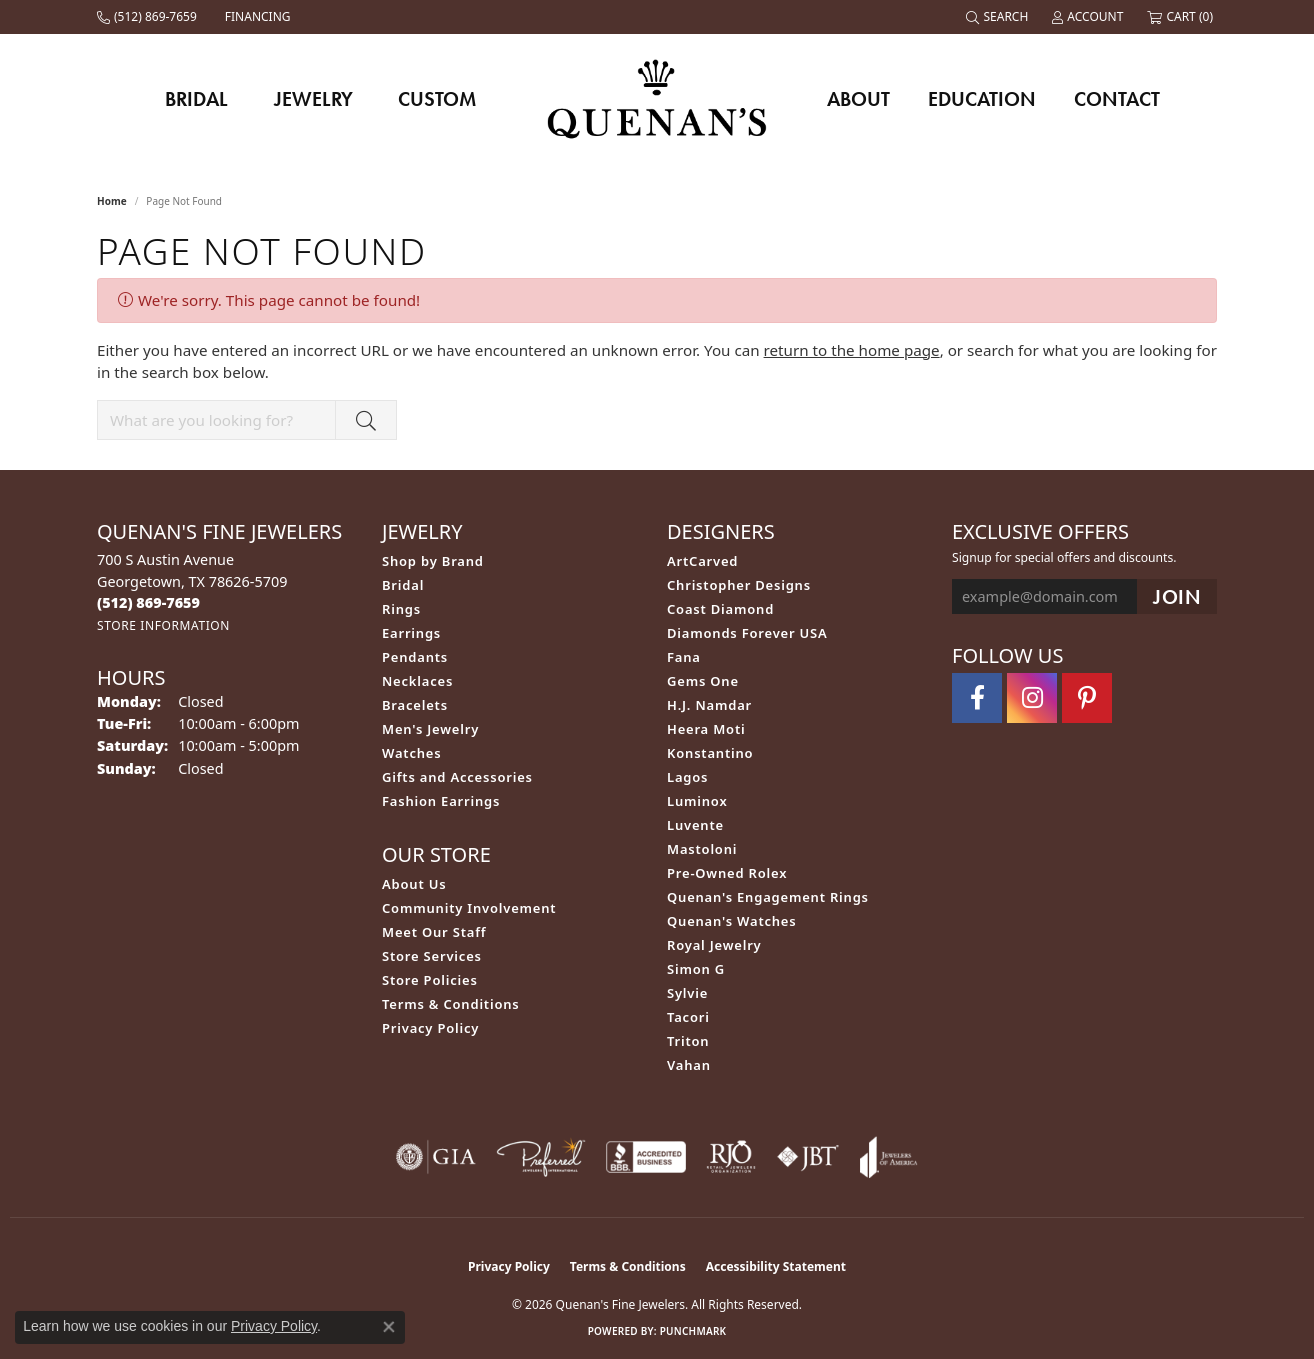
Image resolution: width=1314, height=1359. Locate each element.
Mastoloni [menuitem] (702, 849)
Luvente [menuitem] (695, 825)
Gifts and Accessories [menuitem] (457, 777)
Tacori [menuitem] (688, 1017)
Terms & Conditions (451, 1004)
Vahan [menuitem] (689, 1065)
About (858, 99)
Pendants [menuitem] (415, 657)
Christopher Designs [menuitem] (739, 585)
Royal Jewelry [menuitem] (714, 945)
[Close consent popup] (389, 1327)
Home (112, 201)
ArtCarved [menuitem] (702, 561)
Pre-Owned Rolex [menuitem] (727, 873)
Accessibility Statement (776, 1266)
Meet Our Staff (434, 932)
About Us (414, 884)
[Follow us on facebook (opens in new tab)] (977, 698)
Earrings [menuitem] (411, 633)
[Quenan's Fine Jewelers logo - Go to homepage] (657, 98)
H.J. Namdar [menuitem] (709, 705)
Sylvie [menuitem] (687, 993)
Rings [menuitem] (401, 609)
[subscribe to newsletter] (1177, 596)
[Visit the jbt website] (808, 1157)
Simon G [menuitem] (696, 969)
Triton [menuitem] (688, 1041)
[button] (999, 17)
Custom (437, 99)
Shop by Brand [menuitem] (433, 561)
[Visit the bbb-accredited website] (646, 1157)
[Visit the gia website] (436, 1157)
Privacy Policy (430, 1028)
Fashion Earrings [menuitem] (441, 801)
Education (982, 99)
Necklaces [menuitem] (417, 681)
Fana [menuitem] (684, 657)
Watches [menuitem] (411, 753)
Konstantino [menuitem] (710, 753)
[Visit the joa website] (889, 1157)
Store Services (432, 956)
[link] (149, 17)
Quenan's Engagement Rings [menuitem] (768, 897)
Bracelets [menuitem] (415, 705)
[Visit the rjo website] (731, 1157)
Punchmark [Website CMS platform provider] (693, 1331)
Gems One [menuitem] (703, 681)
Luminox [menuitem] (697, 801)
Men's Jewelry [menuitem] (430, 729)
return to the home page (852, 350)
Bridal (196, 99)
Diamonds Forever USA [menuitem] (747, 633)
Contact (1117, 99)
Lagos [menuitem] (687, 777)
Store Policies (430, 980)
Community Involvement (469, 908)
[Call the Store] (148, 602)
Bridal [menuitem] (403, 585)
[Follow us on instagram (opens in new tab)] (1032, 698)
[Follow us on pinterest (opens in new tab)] (1087, 698)
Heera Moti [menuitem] (706, 729)
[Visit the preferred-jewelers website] (541, 1157)
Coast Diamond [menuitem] (720, 609)
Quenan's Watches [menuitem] (732, 921)
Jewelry (313, 99)
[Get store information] (163, 625)
